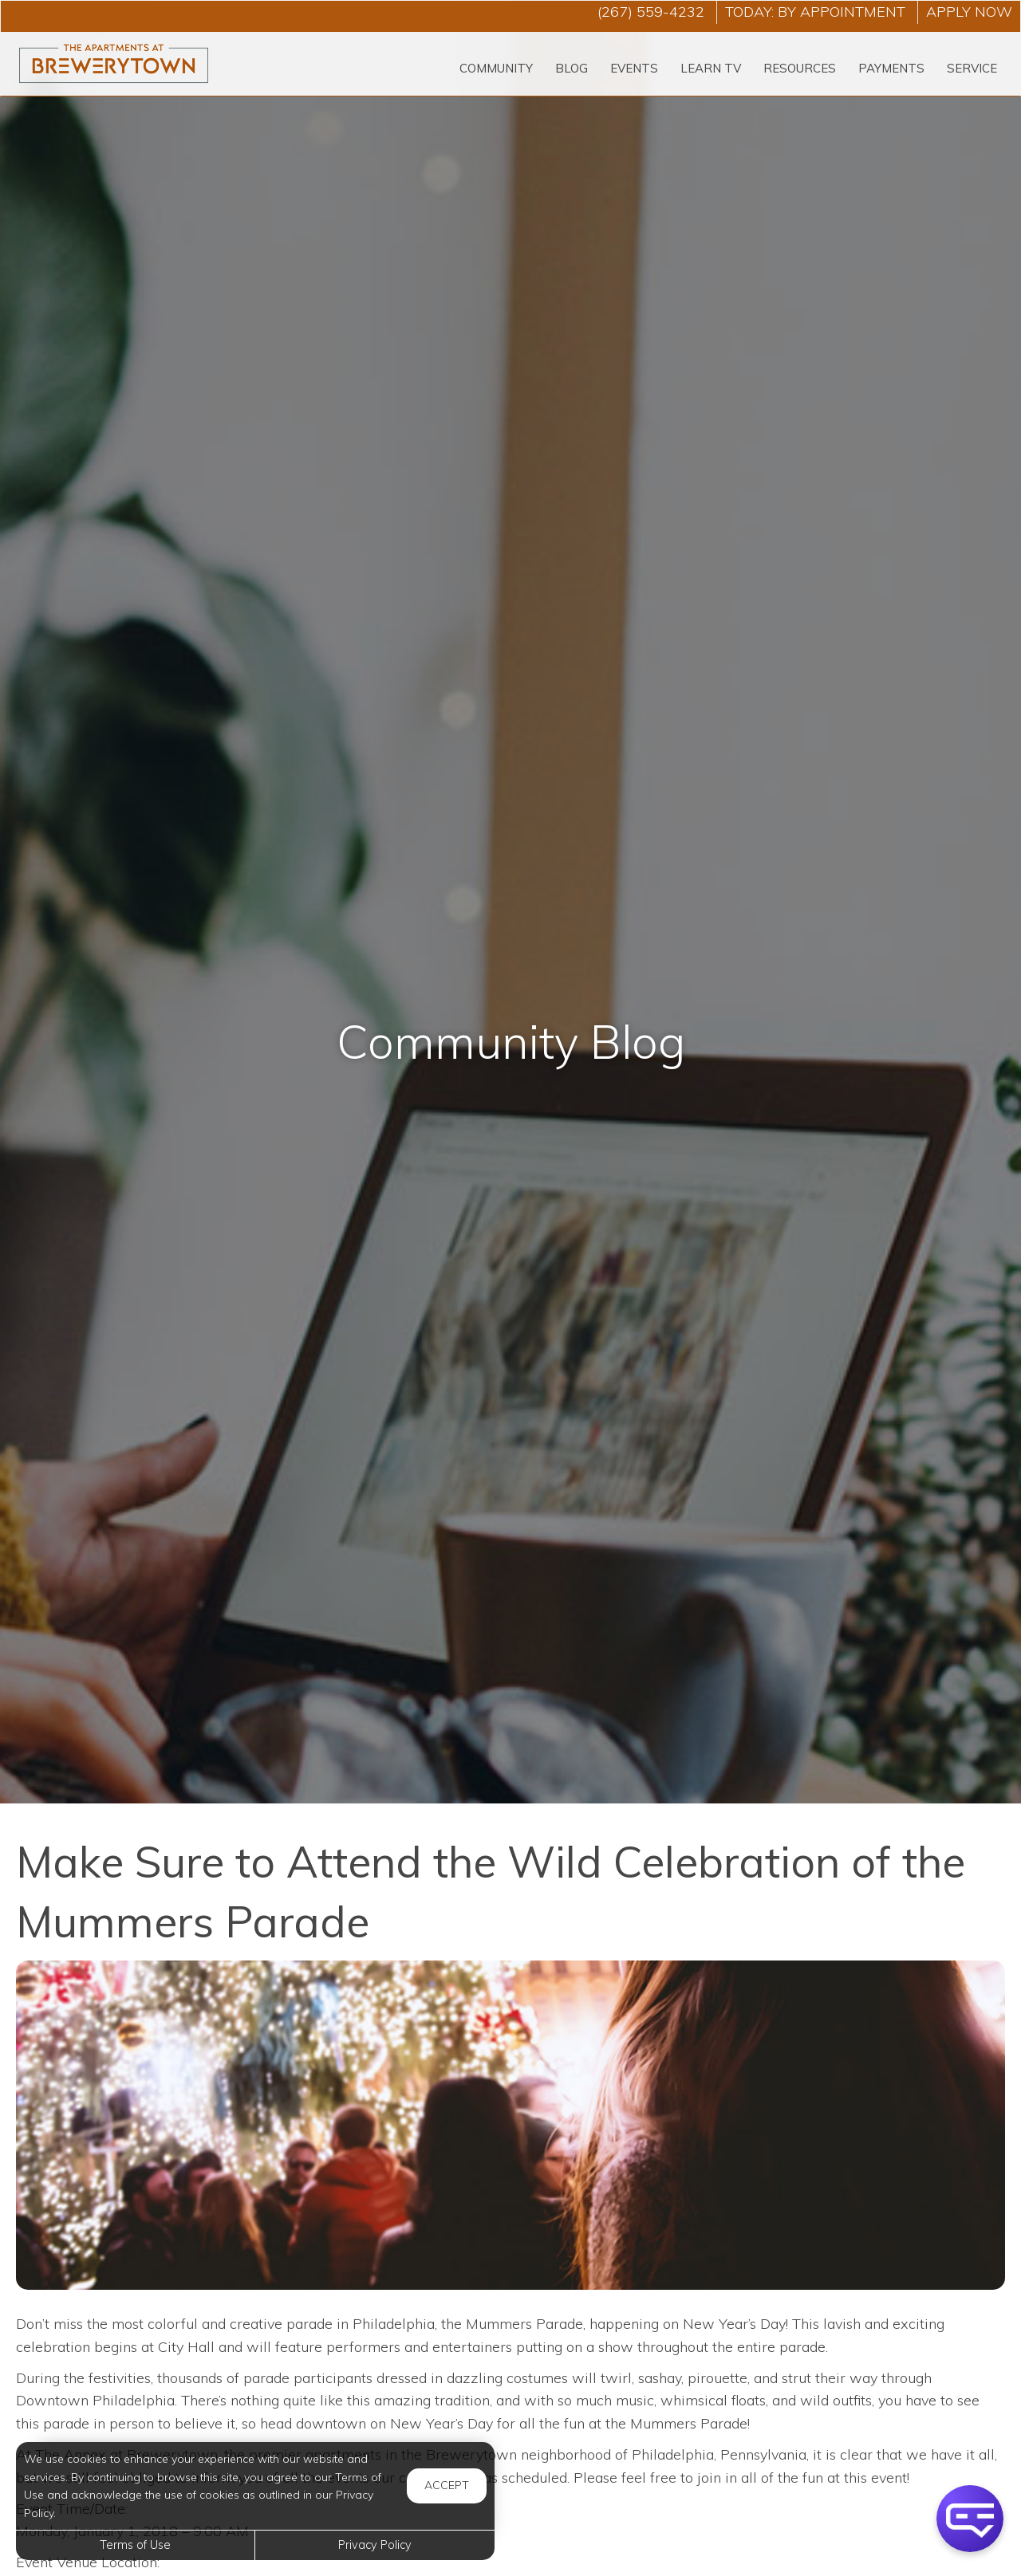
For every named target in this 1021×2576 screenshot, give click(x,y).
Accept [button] (446, 2485)
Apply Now (969, 11)
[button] (969, 2518)
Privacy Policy (375, 2545)
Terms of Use (135, 2545)
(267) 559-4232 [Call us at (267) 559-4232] (650, 11)
